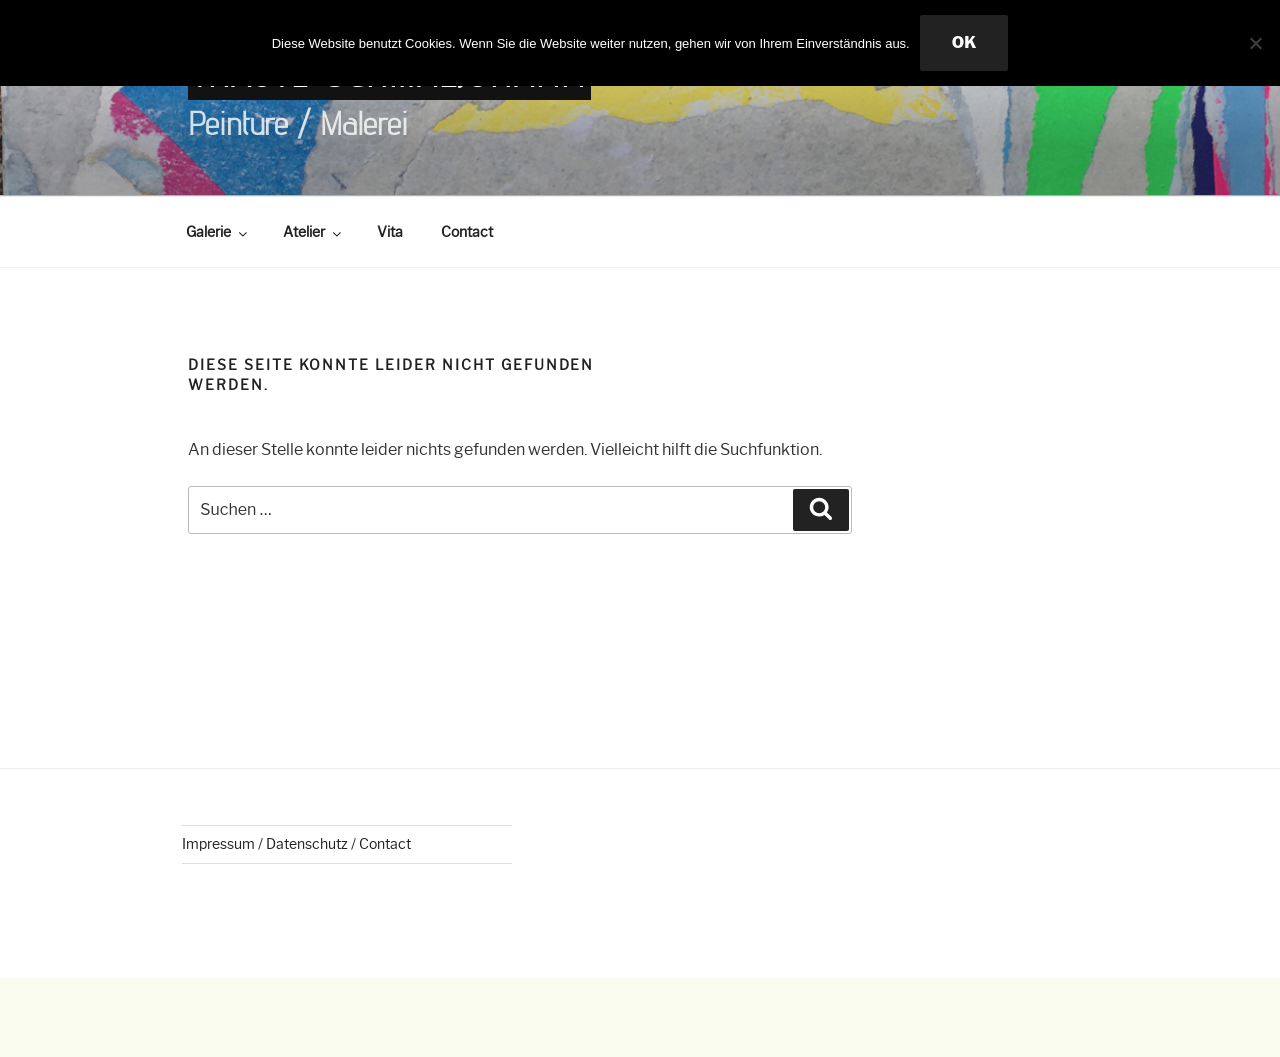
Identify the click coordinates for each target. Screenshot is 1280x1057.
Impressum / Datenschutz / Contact (296, 844)
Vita (390, 232)
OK (964, 42)
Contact (467, 232)
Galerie (218, 232)
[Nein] (1255, 43)
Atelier (313, 232)
